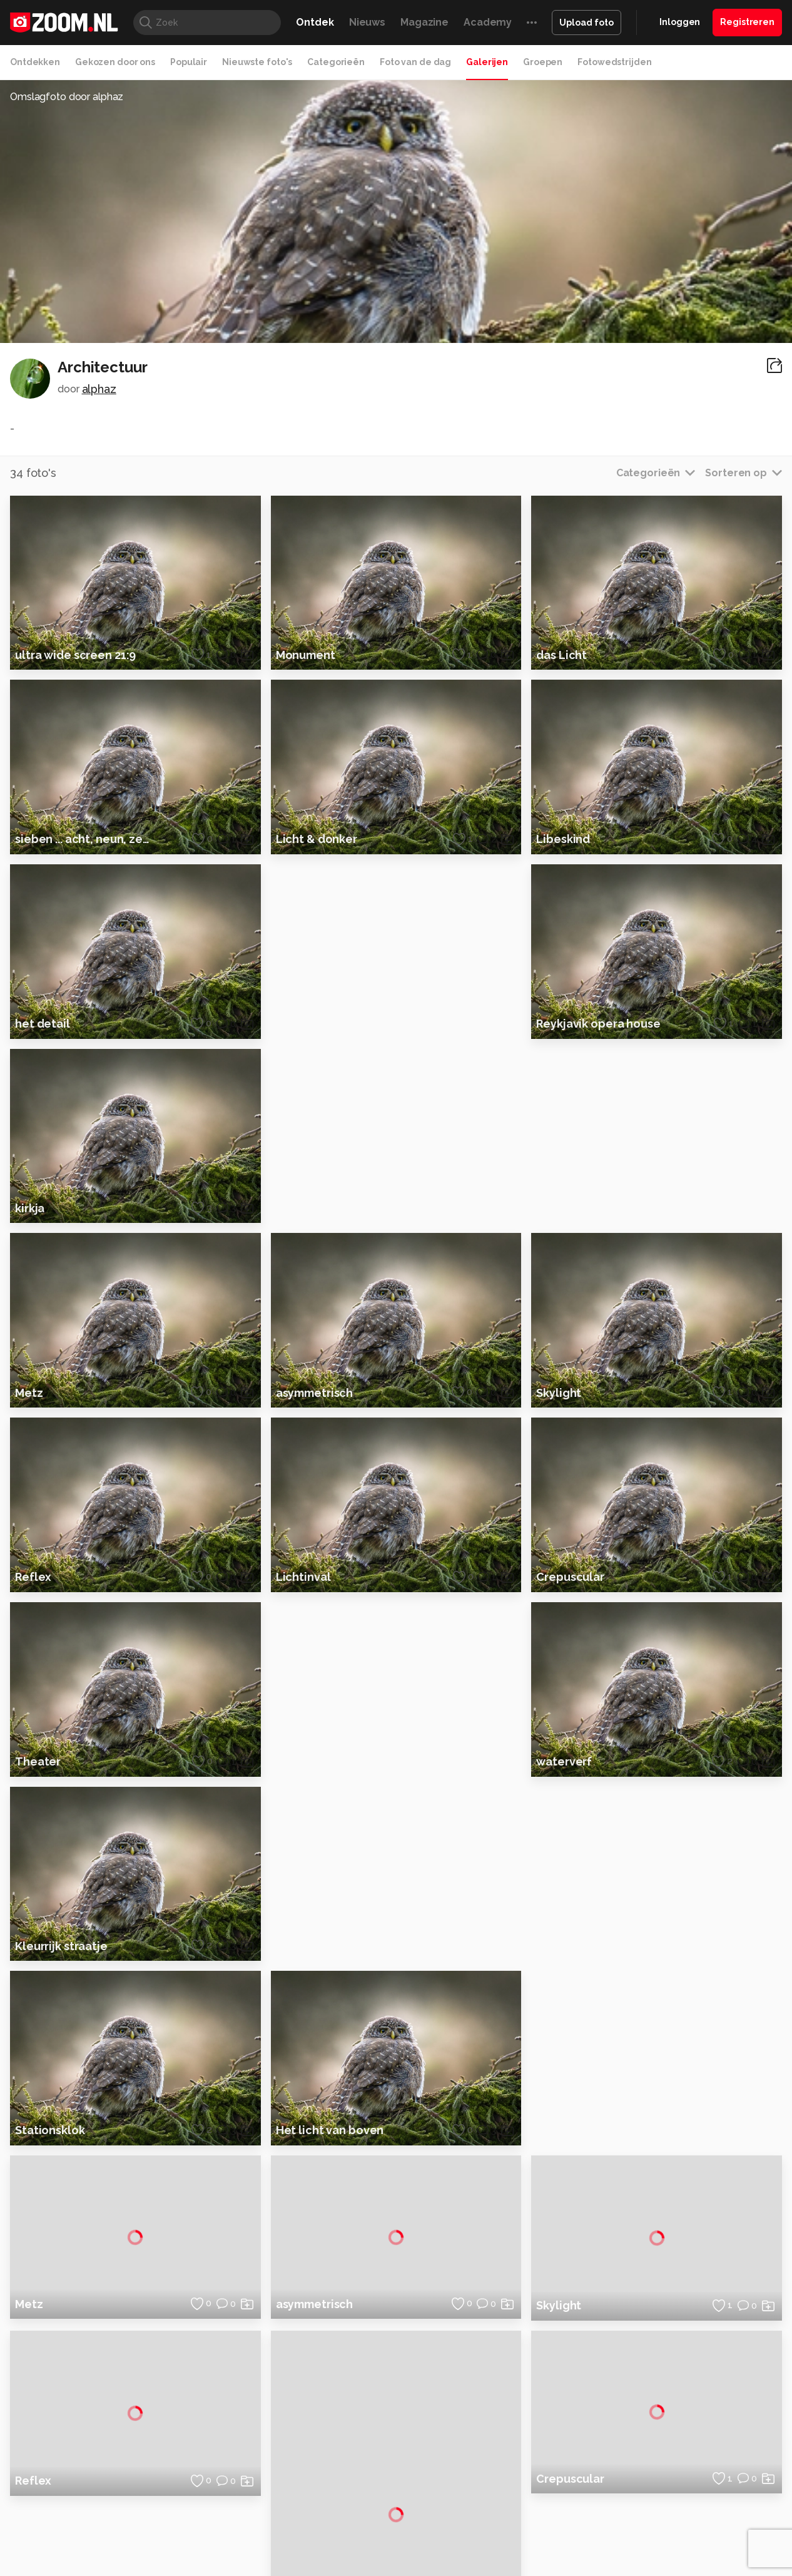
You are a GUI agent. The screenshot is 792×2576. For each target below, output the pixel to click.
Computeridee (124, 2506)
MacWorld (438, 2506)
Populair (188, 62)
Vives (390, 2520)
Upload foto (586, 23)
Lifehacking (487, 2506)
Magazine (424, 22)
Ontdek (314, 22)
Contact (654, 2466)
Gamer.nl (582, 2506)
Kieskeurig (67, 2506)
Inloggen (679, 22)
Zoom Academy (273, 2520)
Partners (655, 2422)
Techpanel (537, 2506)
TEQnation (530, 2520)
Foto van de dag (415, 62)
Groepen (542, 62)
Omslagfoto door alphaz (66, 97)
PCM (170, 2506)
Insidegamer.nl (636, 2506)
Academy (488, 22)
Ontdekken (35, 62)
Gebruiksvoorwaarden (683, 2400)
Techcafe (392, 2506)
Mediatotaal (342, 2506)
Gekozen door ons (115, 62)
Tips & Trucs (286, 2506)
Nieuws (367, 22)
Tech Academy (343, 2520)
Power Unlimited (706, 2506)
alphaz (99, 389)
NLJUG (489, 2520)
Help (647, 2445)
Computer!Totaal (219, 2506)
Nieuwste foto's (257, 62)
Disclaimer (659, 2378)
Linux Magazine (438, 2520)
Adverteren (661, 2355)
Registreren (747, 22)
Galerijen (487, 62)
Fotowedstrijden (614, 62)
